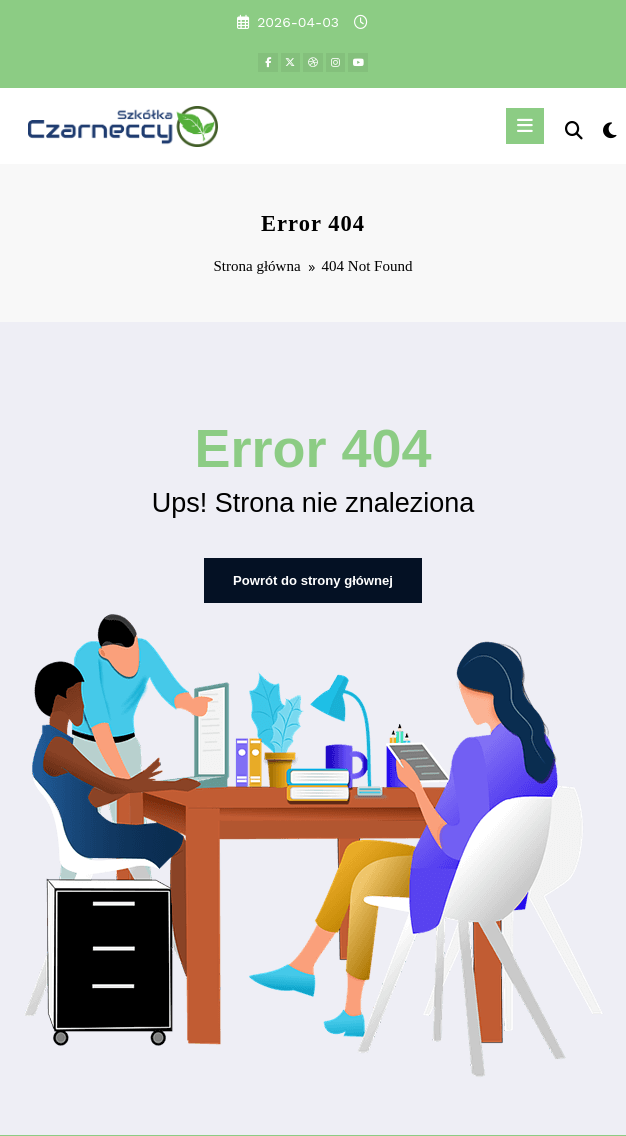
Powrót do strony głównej (313, 580)
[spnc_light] (608, 130)
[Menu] (526, 126)
